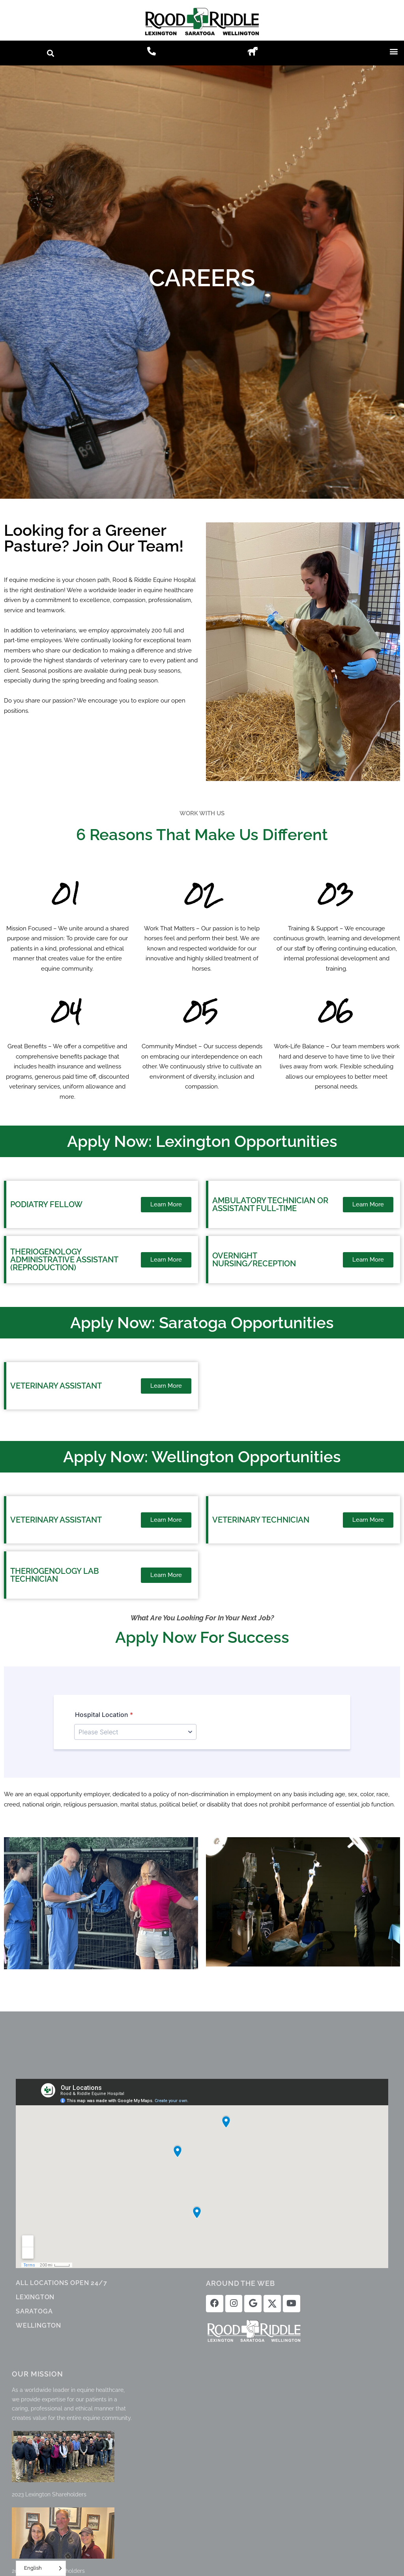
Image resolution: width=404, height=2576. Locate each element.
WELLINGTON (38, 2325)
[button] (50, 53)
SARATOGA (34, 2311)
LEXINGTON (35, 2297)
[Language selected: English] (41, 2568)
